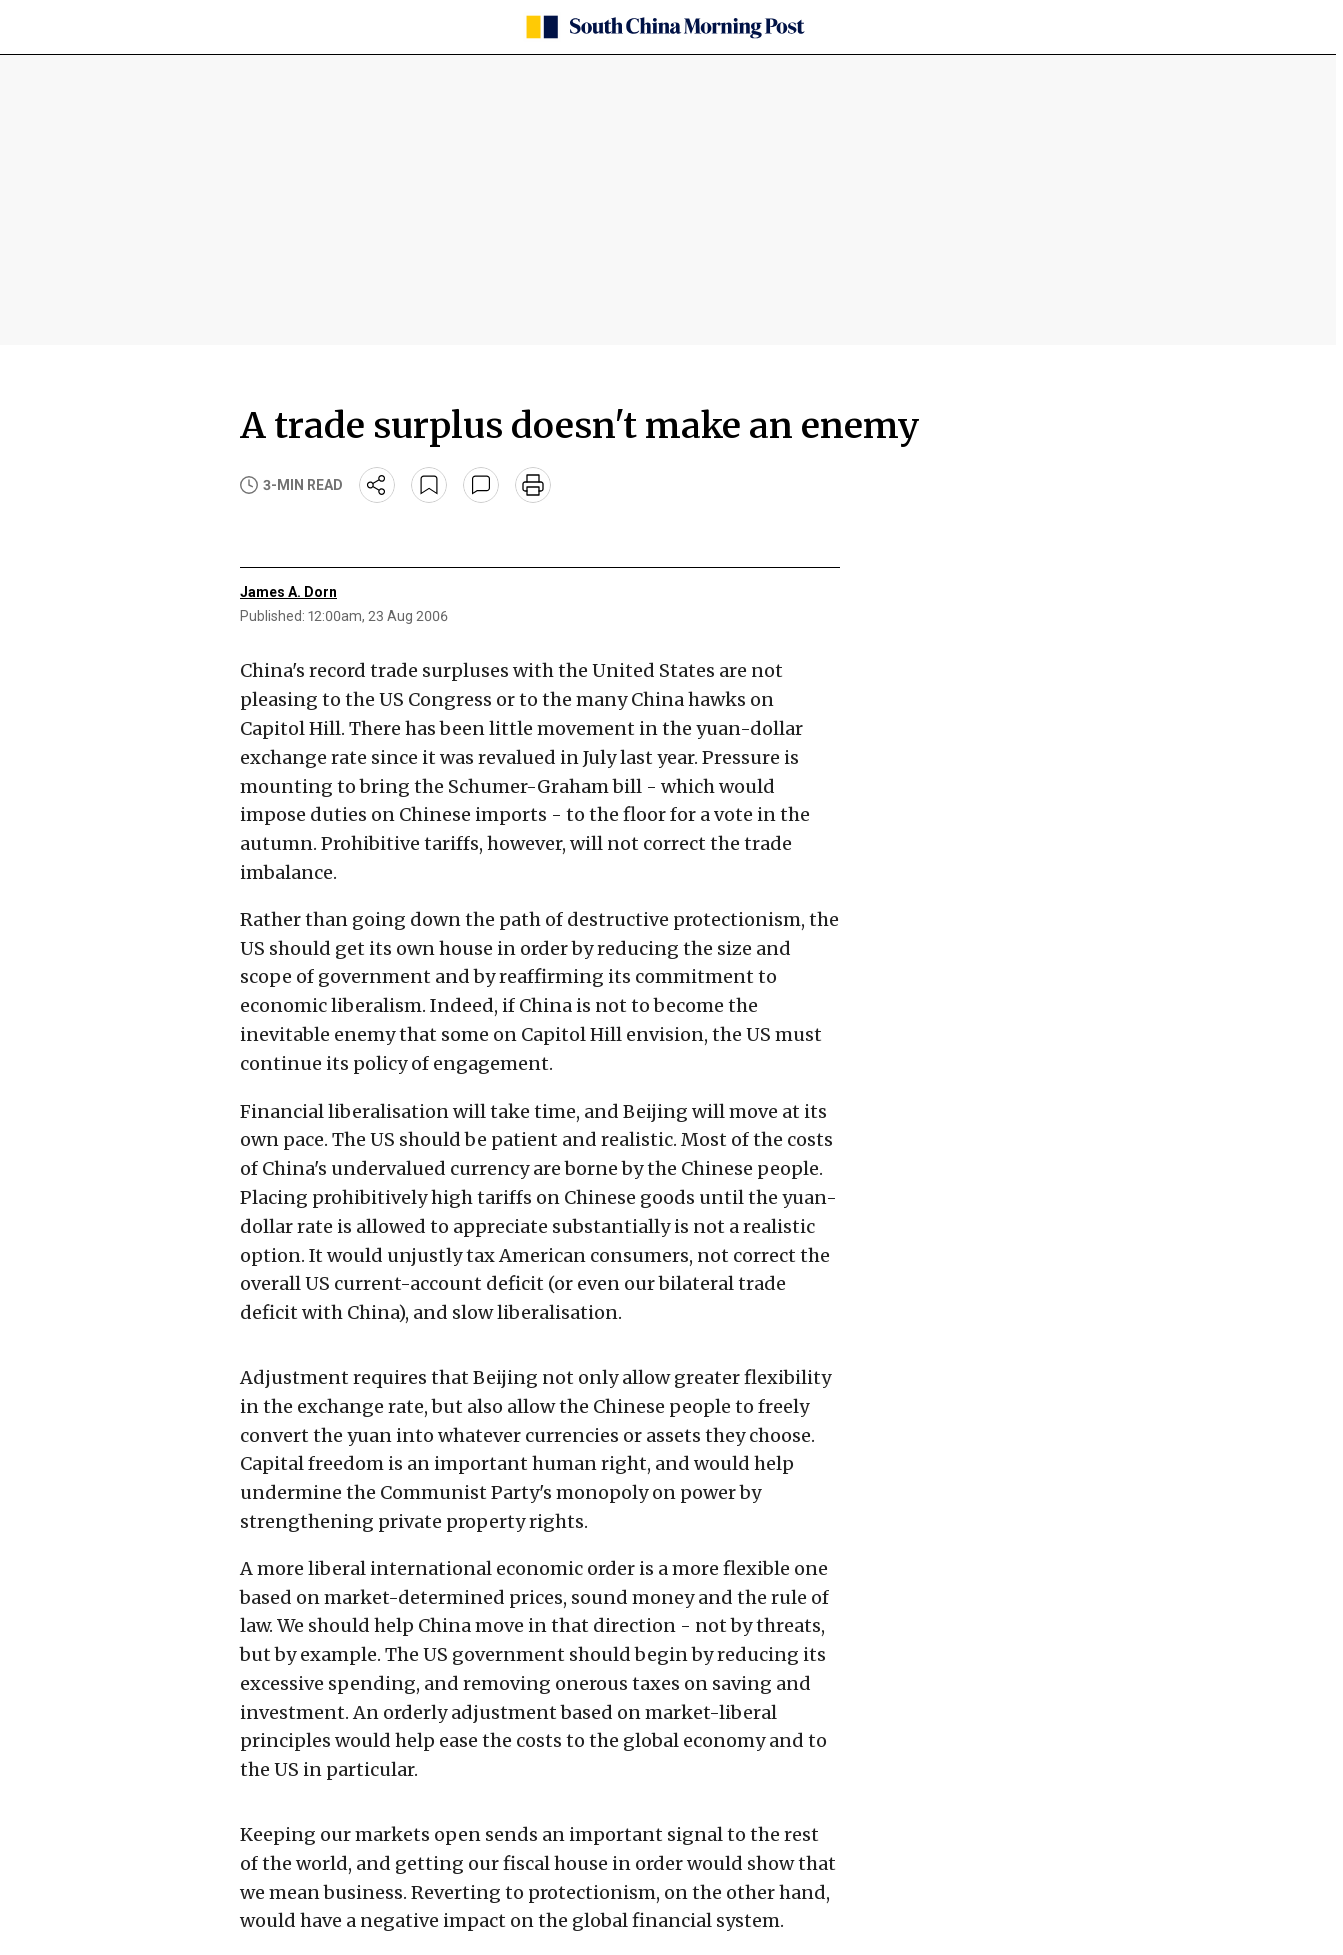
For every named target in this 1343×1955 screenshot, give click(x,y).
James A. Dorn (288, 592)
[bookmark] (429, 485)
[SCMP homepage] (664, 27)
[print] (533, 485)
